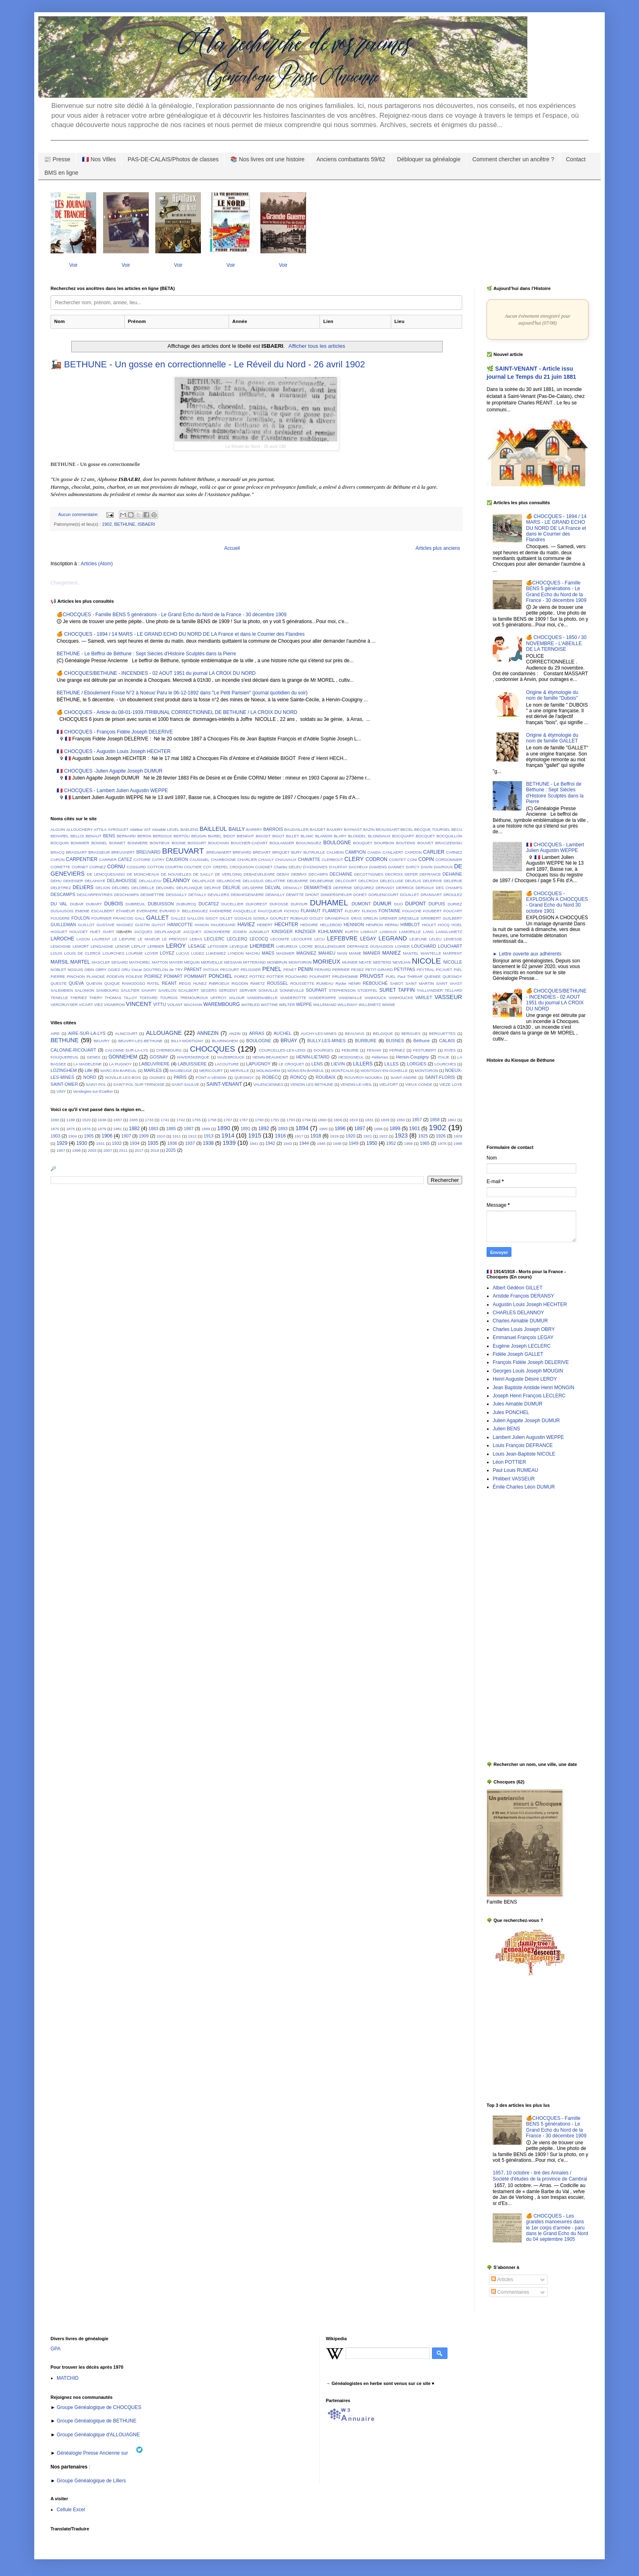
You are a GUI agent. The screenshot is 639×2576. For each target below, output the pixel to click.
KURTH (351, 931)
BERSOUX (162, 836)
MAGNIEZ (306, 953)
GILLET (226, 918)
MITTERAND (254, 962)
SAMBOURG (107, 990)
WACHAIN (193, 1004)
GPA (55, 2349)
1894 (301, 1128)
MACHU (253, 953)
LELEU (435, 939)
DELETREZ (61, 887)
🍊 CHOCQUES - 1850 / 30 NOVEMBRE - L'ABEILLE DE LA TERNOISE (556, 643)
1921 (367, 1136)
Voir (73, 265)
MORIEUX (326, 961)
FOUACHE (411, 911)
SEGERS (209, 990)
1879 (101, 1129)
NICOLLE (452, 962)
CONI (412, 859)
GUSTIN (142, 924)
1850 (401, 1120)
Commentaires (510, 2292)
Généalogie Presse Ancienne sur (103, 2453)
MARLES (153, 1070)
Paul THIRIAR (410, 976)
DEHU (56, 880)
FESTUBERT (424, 1050)
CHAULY (266, 859)
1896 (340, 1128)
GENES (94, 1057)
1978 (442, 1143)
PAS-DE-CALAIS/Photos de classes (173, 159)
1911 (176, 1136)
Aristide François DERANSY (523, 1296)
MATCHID (68, 2378)
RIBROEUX (219, 983)
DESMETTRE (152, 894)
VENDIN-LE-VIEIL (356, 1084)
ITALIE (444, 1057)
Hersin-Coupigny (412, 1056)
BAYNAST (353, 829)
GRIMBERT (431, 918)
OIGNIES (157, 1077)
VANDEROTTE (293, 997)
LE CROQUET (291, 1064)
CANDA (374, 852)
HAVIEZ (246, 924)
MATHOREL (140, 962)
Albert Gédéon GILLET (517, 1288)
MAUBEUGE (181, 1070)
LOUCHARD (424, 946)
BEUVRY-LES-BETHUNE (140, 1041)
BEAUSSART (387, 829)
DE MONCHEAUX (143, 874)
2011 (123, 1150)
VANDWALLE (350, 997)
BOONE (179, 843)
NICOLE (426, 961)
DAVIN (426, 867)
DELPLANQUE (189, 887)
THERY (95, 997)
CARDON (413, 852)
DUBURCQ (186, 904)
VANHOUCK (375, 997)
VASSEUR (448, 997)
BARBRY (254, 829)
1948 (337, 1143)
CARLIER (433, 852)
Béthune (421, 1040)
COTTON (155, 867)
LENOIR (122, 946)
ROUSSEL (277, 983)
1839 (385, 1120)
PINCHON (76, 976)
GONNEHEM (122, 1057)
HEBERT (265, 924)
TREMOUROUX (194, 997)
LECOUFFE (301, 939)
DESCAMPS (63, 894)
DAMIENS (378, 867)
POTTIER (275, 976)
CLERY (354, 859)
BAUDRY (335, 829)
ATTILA (100, 829)
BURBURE (366, 1040)
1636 (102, 1120)
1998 (76, 1150)
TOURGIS (169, 997)
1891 (245, 1128)
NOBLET (58, 969)
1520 (86, 1120)
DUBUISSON (161, 903)
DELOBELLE (143, 887)
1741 (165, 1120)
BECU (456, 829)
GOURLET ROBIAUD (289, 918)
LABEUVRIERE (154, 1063)
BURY (296, 852)
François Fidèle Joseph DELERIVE (531, 1362)
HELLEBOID (331, 924)
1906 (106, 1136)
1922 (383, 1136)
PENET (290, 969)
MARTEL (80, 962)
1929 (62, 1143)
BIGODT (263, 836)
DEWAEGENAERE (247, 894)
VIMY (61, 1091)
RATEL (153, 983)
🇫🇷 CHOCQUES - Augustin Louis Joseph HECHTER (114, 751)
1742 (180, 1120)
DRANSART (431, 894)
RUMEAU (324, 983)
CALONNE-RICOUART (73, 1050)
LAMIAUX (388, 931)
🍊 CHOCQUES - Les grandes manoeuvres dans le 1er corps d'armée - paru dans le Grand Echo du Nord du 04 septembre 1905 (557, 2227)
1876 (86, 1129)
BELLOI (77, 836)
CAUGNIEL (199, 859)
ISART (108, 931)
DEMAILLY (292, 887)
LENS (317, 1063)
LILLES (391, 1063)
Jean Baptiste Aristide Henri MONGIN (533, 1387)
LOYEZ (167, 953)
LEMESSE (453, 939)
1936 (172, 1143)
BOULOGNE (337, 842)
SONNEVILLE (292, 990)
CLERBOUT (332, 859)
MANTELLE (431, 953)
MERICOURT (211, 1070)
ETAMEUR (125, 911)
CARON (58, 859)
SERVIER (247, 990)
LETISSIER (218, 946)
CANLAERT (393, 852)
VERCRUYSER (64, 1004)
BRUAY (289, 1040)
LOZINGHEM (64, 1070)
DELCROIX (368, 880)
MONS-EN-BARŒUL (305, 1070)
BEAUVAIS (354, 1033)
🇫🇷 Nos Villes (99, 159)
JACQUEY (192, 931)
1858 (435, 1119)
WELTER (287, 1004)
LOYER (151, 953)
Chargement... (66, 583)
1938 (208, 1143)
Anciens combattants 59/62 (350, 159)
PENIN (305, 969)
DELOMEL (165, 887)
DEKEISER (73, 880)
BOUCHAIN (218, 843)
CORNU (116, 867)
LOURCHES (113, 953)
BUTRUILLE (314, 852)
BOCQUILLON (449, 836)
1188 (70, 1120)
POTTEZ (257, 976)
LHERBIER (262, 946)
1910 (160, 1136)
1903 (55, 1135)
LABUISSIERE (192, 1063)
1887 (189, 1128)
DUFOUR (299, 904)
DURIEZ (454, 904)
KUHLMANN (330, 931)
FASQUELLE (245, 911)
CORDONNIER (448, 859)
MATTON (160, 962)
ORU (125, 969)
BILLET (292, 836)
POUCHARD (296, 976)
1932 (117, 1143)
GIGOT (211, 918)
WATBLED (250, 1004)
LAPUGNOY (258, 1063)
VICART (86, 1004)
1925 (423, 1135)
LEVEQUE (238, 946)
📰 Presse (57, 159)
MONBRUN (277, 962)
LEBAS (195, 939)
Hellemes (380, 1057)
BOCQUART (403, 836)
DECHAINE (341, 874)
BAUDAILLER (296, 829)
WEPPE (304, 1004)
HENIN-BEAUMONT (270, 1057)
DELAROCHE (229, 880)
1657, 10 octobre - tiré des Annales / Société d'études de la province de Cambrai (540, 2175)
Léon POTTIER (509, 1462)
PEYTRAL (425, 969)
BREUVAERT (123, 852)
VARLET (423, 997)
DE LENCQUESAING (106, 874)
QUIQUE (112, 983)
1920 (350, 1135)
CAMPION (355, 852)
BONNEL (99, 843)
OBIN (89, 969)
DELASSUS (252, 880)
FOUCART (452, 911)
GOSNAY (159, 1056)
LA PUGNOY (120, 1064)
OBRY (100, 969)
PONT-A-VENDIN (211, 1077)
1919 (334, 1136)
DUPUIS (436, 903)
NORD (89, 1077)
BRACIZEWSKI (448, 843)
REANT (169, 983)
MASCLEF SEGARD (110, 962)
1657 (117, 1120)
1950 (371, 1143)
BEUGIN (198, 836)
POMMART (195, 976)
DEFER (411, 874)
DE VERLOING (228, 874)
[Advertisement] (511, 1626)
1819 (353, 1120)
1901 (414, 1128)
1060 (55, 1120)
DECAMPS (318, 874)
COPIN (426, 859)
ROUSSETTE (302, 983)
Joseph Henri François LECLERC (529, 1396)
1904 (72, 1136)
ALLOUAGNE (164, 1033)
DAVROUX (443, 867)
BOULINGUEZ (308, 843)
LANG (428, 931)
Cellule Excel (71, 2509)
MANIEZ (391, 953)
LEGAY (368, 939)
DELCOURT (346, 880)
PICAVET (444, 969)
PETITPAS (404, 969)
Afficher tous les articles (317, 346)
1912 (192, 1136)
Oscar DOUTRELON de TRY (157, 969)
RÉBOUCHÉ (375, 983)
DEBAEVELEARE (259, 874)
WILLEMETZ (370, 1004)
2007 (108, 1150)
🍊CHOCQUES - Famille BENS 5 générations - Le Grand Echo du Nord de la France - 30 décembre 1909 (171, 614)
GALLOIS (195, 918)
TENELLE (59, 997)
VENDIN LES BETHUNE (311, 1084)
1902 (107, 524)
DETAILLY (197, 894)
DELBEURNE (322, 880)
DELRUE (231, 887)
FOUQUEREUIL (65, 1057)
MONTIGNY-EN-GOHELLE (384, 1070)
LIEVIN (338, 1063)
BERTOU (182, 836)
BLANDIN (323, 836)
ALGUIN (58, 829)
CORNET (80, 867)
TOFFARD (148, 997)
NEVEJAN (401, 962)
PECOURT (229, 969)
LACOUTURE (227, 1064)
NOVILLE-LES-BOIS (123, 1077)
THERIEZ (78, 997)
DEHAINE (452, 874)
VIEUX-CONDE (418, 1084)
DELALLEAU (150, 880)
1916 (280, 1136)
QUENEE (432, 976)
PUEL (391, 976)
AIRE (55, 1033)
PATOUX (211, 969)
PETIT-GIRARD (378, 969)
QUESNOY (452, 976)
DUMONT (361, 903)
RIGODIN (239, 983)
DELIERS (83, 887)
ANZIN (234, 1033)
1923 (401, 1135)
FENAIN (374, 1050)
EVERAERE (147, 911)
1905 (89, 1135)
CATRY (158, 859)
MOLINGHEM (268, 1070)
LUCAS (182, 953)
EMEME (82, 911)
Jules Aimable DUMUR (517, 1404)
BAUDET (318, 829)
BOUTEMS (405, 843)
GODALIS (243, 918)
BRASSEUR (99, 852)
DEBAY (283, 874)
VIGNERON (114, 1004)
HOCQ (444, 924)
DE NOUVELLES (176, 874)
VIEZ (98, 1004)
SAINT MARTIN (419, 983)
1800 (322, 1120)
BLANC (307, 836)
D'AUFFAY (338, 867)
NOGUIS (75, 969)
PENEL (272, 969)
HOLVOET (78, 931)
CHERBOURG (169, 1050)
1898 (378, 1129)
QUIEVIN (94, 983)
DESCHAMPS (126, 894)
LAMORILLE (410, 931)
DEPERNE (342, 887)
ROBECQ (271, 1077)
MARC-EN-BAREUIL (118, 1070)
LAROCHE (62, 939)
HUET (95, 931)
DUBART (94, 904)
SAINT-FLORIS (440, 1077)
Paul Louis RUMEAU (515, 1470)
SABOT (396, 983)
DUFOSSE (278, 904)
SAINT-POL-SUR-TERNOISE (139, 1084)
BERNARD (126, 836)
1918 (315, 1136)
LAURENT (101, 939)
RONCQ (298, 1077)
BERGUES (411, 1033)
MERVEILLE (212, 962)
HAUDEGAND (223, 924)
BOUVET (425, 843)
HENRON (374, 924)
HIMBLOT (410, 924)
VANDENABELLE (262, 997)
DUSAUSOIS (62, 911)
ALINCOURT (126, 1033)
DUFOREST (256, 904)
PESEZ (357, 969)
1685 (133, 1120)
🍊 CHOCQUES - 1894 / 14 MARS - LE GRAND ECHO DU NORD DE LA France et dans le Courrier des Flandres (181, 634)
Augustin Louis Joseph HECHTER (530, 1304)
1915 (254, 1135)
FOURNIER (101, 918)
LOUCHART (450, 946)
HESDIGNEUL (351, 1057)
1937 (190, 1143)
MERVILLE (239, 1070)
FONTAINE (390, 910)
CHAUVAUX (286, 859)
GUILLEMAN (63, 924)
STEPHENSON (342, 990)
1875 (70, 1129)
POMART (173, 976)
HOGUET (59, 931)
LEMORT (81, 946)
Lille (89, 1070)
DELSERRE (253, 887)
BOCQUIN (60, 843)
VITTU (159, 1004)
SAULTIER (130, 990)
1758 (212, 1120)
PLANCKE (95, 976)
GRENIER (388, 918)
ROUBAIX (326, 1077)
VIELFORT (388, 1084)
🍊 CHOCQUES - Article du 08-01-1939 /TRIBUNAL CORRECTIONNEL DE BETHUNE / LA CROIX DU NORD (177, 712)
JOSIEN (240, 931)
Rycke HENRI (348, 983)
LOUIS (56, 953)
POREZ (241, 976)
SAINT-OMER (64, 1084)
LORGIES (416, 1063)
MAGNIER (285, 953)
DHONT (312, 894)
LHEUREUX (286, 946)
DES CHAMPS (449, 887)
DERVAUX (425, 887)
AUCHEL (282, 1033)
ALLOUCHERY (79, 829)
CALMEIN (335, 852)
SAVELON (167, 990)
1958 (408, 1143)
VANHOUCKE (400, 997)
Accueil (232, 548)
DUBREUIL (135, 904)
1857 (417, 1119)
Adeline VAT (140, 829)
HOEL (457, 924)
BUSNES (395, 1040)
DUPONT (415, 904)
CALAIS (447, 1040)
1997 (60, 1150)
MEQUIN (192, 962)
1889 (205, 1129)
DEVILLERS (218, 894)
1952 (391, 1143)
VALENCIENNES (268, 1084)
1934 (134, 1143)
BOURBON (384, 843)
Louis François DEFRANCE (523, 1445)
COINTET (397, 859)
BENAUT (93, 836)
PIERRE (58, 976)
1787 (243, 1120)
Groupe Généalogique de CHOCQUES (99, 2407)
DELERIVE (432, 880)
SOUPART (316, 990)
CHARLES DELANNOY (518, 1312)
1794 (306, 1120)
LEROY (176, 945)
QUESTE (58, 983)
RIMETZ (257, 983)
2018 (154, 1150)
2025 (171, 1150)
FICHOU (291, 911)
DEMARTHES (318, 887)
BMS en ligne (61, 172)
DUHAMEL (329, 902)
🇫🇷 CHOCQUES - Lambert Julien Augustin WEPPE (112, 790)
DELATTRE (275, 880)
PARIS (180, 1077)
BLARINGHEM (225, 1041)
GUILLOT (86, 924)
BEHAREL (60, 836)
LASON (83, 939)
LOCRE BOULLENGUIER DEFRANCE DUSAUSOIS (347, 946)
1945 (321, 1143)
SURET (387, 990)
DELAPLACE (203, 880)
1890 (223, 1128)
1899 (395, 1128)
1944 (304, 1143)
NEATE (365, 962)
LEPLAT (139, 946)
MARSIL (60, 962)
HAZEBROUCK (231, 1057)
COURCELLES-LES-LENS (282, 1050)
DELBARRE (297, 880)
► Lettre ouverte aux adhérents (527, 954)
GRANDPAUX (337, 918)
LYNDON (236, 953)
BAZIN (369, 829)
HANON (202, 924)
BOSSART (196, 843)
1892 (263, 1128)
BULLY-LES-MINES (326, 1040)
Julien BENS (506, 1429)
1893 (283, 1128)
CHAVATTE (309, 859)
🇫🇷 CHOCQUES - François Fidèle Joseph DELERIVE (115, 732)
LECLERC (214, 938)
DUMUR (382, 904)
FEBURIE (350, 1050)
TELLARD (453, 990)
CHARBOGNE (223, 859)
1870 (55, 1129)
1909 (144, 1135)
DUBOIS (113, 904)
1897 (359, 1128)
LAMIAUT (369, 931)
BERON (144, 836)
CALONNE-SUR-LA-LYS (126, 1050)
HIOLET (429, 924)
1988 (458, 1143)
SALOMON (84, 990)
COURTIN (174, 867)
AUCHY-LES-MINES (319, 1033)
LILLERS (362, 1064)
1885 (171, 1128)
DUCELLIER (232, 904)
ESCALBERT (103, 911)
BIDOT (229, 836)
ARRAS (256, 1033)
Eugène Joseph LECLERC (522, 1346)
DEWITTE (295, 894)
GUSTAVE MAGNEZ (115, 924)
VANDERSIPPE (322, 997)
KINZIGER (305, 931)
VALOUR (237, 997)
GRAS (356, 918)
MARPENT (452, 953)
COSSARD (136, 867)
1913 (209, 1135)
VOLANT (175, 1004)
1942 (270, 1143)
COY (207, 867)
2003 (92, 1150)
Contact (576, 159)
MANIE (355, 953)
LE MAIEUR (149, 939)
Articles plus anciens (438, 548)
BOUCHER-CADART (249, 843)
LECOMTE (280, 939)
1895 (323, 1129)
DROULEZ (452, 894)
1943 (287, 1143)
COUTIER (193, 867)
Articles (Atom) (97, 564)
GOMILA (260, 918)
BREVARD (242, 852)
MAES (268, 953)
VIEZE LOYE (450, 1084)
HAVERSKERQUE (193, 1057)
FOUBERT (432, 911)
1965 (425, 1143)
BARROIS (273, 829)
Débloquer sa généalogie (429, 159)
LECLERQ (237, 938)
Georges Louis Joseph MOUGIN (528, 1371)
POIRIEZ (153, 976)
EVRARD (167, 911)
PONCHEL (220, 976)
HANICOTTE (180, 924)
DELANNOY (176, 880)
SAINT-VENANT (224, 1084)
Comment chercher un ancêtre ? (513, 159)
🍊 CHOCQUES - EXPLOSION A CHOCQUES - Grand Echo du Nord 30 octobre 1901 (557, 902)
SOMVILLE (268, 990)
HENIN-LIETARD (313, 1056)
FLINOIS (369, 911)
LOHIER (402, 946)
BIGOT (278, 836)
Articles (502, 2279)
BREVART (262, 852)
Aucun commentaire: (79, 514)
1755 (196, 1120)
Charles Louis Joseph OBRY (524, 1329)
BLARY (340, 836)
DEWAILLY (274, 894)
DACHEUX (358, 867)
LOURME (134, 953)
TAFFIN (406, 990)
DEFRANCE (430, 874)
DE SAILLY (203, 874)
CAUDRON (177, 859)
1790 (259, 1120)
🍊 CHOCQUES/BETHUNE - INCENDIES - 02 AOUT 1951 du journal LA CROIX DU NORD (156, 673)
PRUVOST (371, 976)
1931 (100, 1143)
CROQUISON (241, 867)
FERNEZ (397, 1050)
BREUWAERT (219, 852)
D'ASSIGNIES (315, 867)
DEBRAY (299, 874)
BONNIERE (138, 843)
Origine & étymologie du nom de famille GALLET (552, 738)
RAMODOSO (133, 983)
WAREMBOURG (221, 1004)
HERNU (392, 924)
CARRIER (108, 859)
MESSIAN (233, 962)
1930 (81, 1143)
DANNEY (396, 867)
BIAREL (215, 836)
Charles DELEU (288, 867)
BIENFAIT (245, 836)
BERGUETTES (442, 1033)
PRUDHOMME (345, 976)
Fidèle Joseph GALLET (518, 1354)
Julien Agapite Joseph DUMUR (526, 1420)
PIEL (458, 969)
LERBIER (156, 946)
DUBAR (77, 904)
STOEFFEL (367, 990)
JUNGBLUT (259, 931)
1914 (227, 1135)
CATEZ (125, 859)
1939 (229, 1143)
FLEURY (352, 911)
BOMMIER (80, 843)
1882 (134, 1128)
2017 (139, 1150)
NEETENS (382, 962)
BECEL (406, 829)
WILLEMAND (325, 1004)
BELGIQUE (383, 1033)
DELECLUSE (391, 880)
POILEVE (134, 976)
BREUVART (183, 851)
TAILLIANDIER (430, 990)
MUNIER (349, 962)
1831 (369, 1120)
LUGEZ (197, 953)
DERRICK (405, 887)
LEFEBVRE (342, 938)
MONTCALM (342, 1070)
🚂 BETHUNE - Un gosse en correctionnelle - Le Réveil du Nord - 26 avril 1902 (208, 364)
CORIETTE (61, 867)
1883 (153, 1128)
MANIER (371, 953)
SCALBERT (188, 990)
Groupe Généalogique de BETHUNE (96, 2421)
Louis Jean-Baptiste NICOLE (524, 1454)
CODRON (376, 859)
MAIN (342, 953)
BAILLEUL (213, 829)
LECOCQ (258, 938)
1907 (126, 1135)
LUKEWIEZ (216, 953)
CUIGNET (264, 867)
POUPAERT (320, 976)
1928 (458, 1136)
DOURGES (324, 1050)
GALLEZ (178, 918)
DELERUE (453, 880)
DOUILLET (409, 894)
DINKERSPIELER (336, 894)
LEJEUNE (418, 939)
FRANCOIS (123, 918)
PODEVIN (115, 976)
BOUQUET (362, 843)
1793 (290, 1120)
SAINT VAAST (449, 983)
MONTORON (300, 962)
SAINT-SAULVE (185, 1084)
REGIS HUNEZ (193, 983)
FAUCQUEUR (270, 911)
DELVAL (273, 887)
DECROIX (394, 874)
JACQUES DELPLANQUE (157, 931)
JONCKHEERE (217, 931)
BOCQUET (425, 836)
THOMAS (113, 997)
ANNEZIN (208, 1033)
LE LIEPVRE (123, 939)
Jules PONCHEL (511, 1412)
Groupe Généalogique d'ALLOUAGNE (98, 2435)
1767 (227, 1120)
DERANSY (385, 887)
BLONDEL (357, 836)
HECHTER (286, 924)
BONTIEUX (160, 843)
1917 (299, 1136)
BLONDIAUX (379, 836)
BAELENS (189, 829)
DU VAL (59, 903)
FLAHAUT (311, 910)
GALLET (157, 917)
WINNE (388, 1004)
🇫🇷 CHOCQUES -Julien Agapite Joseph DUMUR (110, 771)
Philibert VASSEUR (514, 1479)
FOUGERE (60, 918)
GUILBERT (452, 918)
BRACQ (57, 852)
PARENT (193, 969)
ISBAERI (146, 524)
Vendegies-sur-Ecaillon (93, 1091)
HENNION (354, 924)
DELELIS (413, 880)
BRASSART (76, 852)
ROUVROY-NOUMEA (363, 1077)
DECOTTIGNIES (368, 874)
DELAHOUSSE (122, 880)
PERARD (323, 969)
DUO (398, 904)
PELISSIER (250, 969)
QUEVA (76, 983)
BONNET (117, 843)
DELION (102, 887)
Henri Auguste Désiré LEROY (525, 1379)
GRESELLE (409, 918)
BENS (109, 835)
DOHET (360, 894)
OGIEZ (114, 969)
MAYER (176, 962)
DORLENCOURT (383, 894)
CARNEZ (454, 852)
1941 (253, 1143)
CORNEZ (97, 867)
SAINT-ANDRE (403, 1077)
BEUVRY (102, 1041)
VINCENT (139, 1004)
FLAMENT (332, 910)
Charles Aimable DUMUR (520, 1321)
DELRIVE (212, 887)
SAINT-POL (96, 1084)
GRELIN (370, 918)
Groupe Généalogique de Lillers (91, 2481)
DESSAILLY (176, 894)
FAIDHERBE (220, 911)
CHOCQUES (212, 1049)
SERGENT (228, 990)
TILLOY (130, 997)
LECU (319, 939)
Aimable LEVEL (165, 829)
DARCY (413, 867)
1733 (149, 1120)
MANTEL (411, 953)
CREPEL (220, 867)
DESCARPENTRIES (94, 894)
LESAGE (197, 946)
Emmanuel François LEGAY (523, 1337)
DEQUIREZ (364, 887)
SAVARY (148, 990)
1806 (337, 1120)
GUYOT (158, 924)
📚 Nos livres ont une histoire (267, 159)
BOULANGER (281, 843)
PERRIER (341, 969)
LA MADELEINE (87, 1064)
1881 (117, 1129)
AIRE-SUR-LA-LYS (87, 1033)
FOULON (80, 918)
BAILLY (237, 829)
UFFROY (218, 997)
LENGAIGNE (101, 946)
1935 (153, 1143)
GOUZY (316, 918)
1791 (275, 1120)
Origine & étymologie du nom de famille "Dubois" (552, 695)
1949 (353, 1143)
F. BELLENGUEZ (192, 911)
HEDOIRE (309, 924)
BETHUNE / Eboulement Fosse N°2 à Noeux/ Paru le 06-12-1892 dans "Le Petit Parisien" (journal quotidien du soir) (182, 693)
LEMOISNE (61, 946)
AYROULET (118, 829)
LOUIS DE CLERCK (82, 953)
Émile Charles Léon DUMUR (524, 1487)
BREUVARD (149, 852)
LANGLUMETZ (449, 931)
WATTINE (269, 1004)
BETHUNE (124, 524)
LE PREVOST (174, 939)
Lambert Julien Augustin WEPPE (528, 1437)
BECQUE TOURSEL (432, 829)
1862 (451, 1120)
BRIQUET (281, 852)
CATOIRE (141, 859)
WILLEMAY (347, 1004)
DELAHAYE (95, 880)
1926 (441, 1135)
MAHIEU (326, 953)
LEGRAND (393, 938)
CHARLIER (247, 859)
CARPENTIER (81, 859)
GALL (140, 918)
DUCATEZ (208, 903)
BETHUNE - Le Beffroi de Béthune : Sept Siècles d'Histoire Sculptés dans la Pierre (146, 654)
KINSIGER (282, 931)
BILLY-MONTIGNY (187, 1041)
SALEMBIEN (62, 990)
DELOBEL (121, 887)
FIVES (450, 1050)
